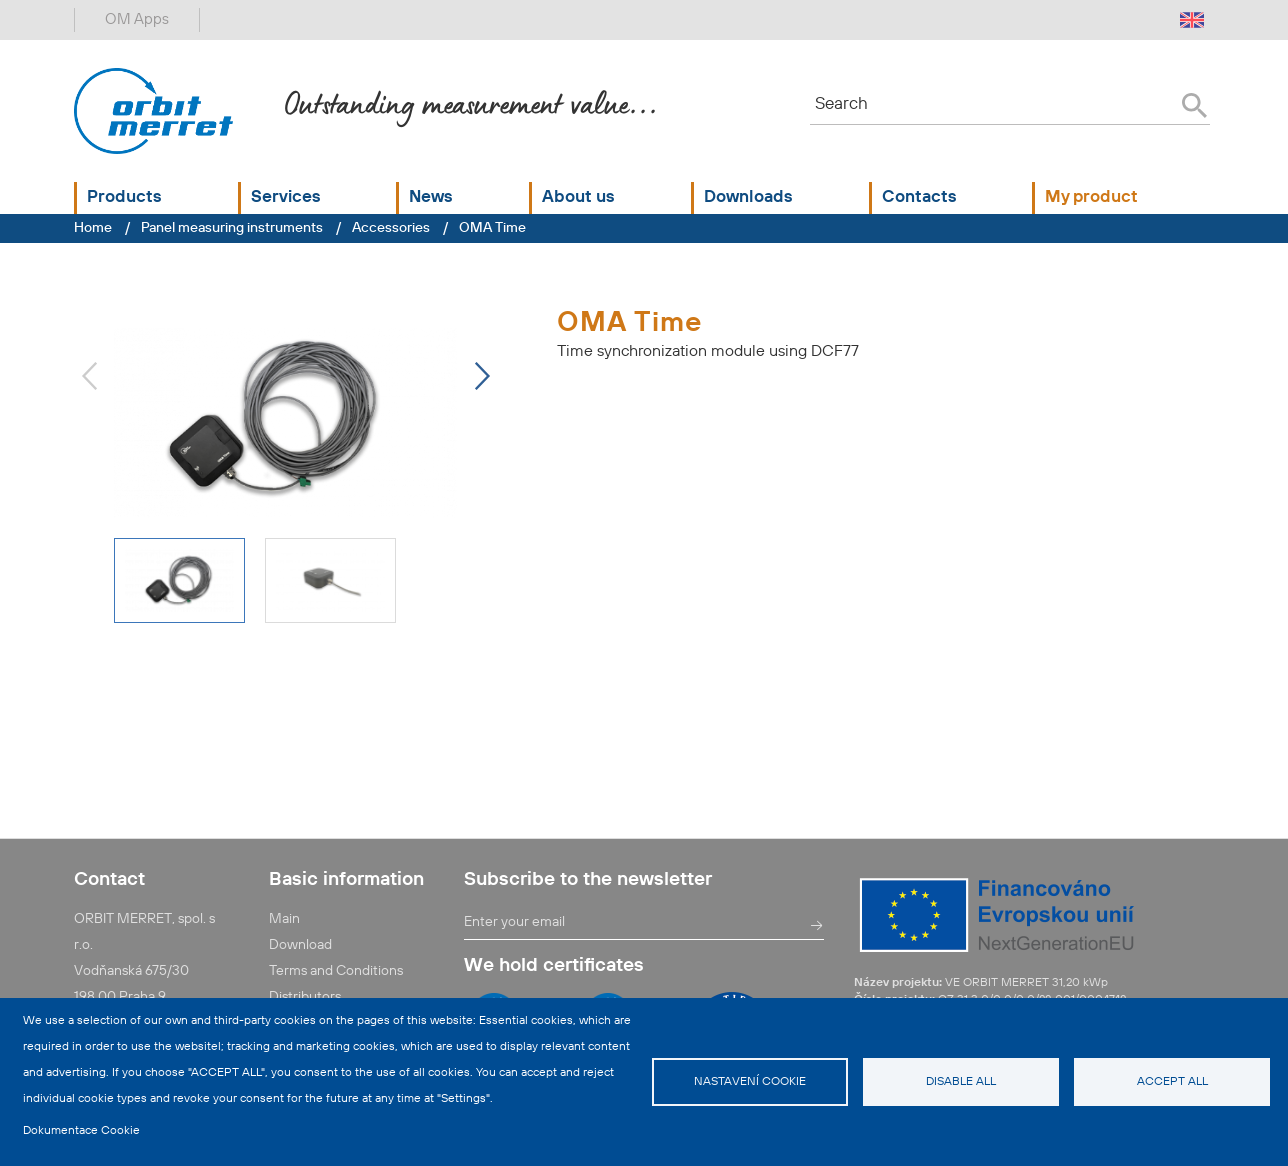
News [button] (431, 197)
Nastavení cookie (750, 1082)
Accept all (1172, 1082)
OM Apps (137, 19)
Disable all (961, 1082)
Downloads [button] (748, 197)
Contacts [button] (919, 197)
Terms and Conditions (336, 971)
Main (284, 919)
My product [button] (1091, 197)
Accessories (391, 228)
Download (300, 945)
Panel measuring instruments (232, 228)
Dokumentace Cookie (81, 1131)
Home (93, 228)
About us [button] (578, 197)
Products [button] (124, 197)
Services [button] (286, 197)
